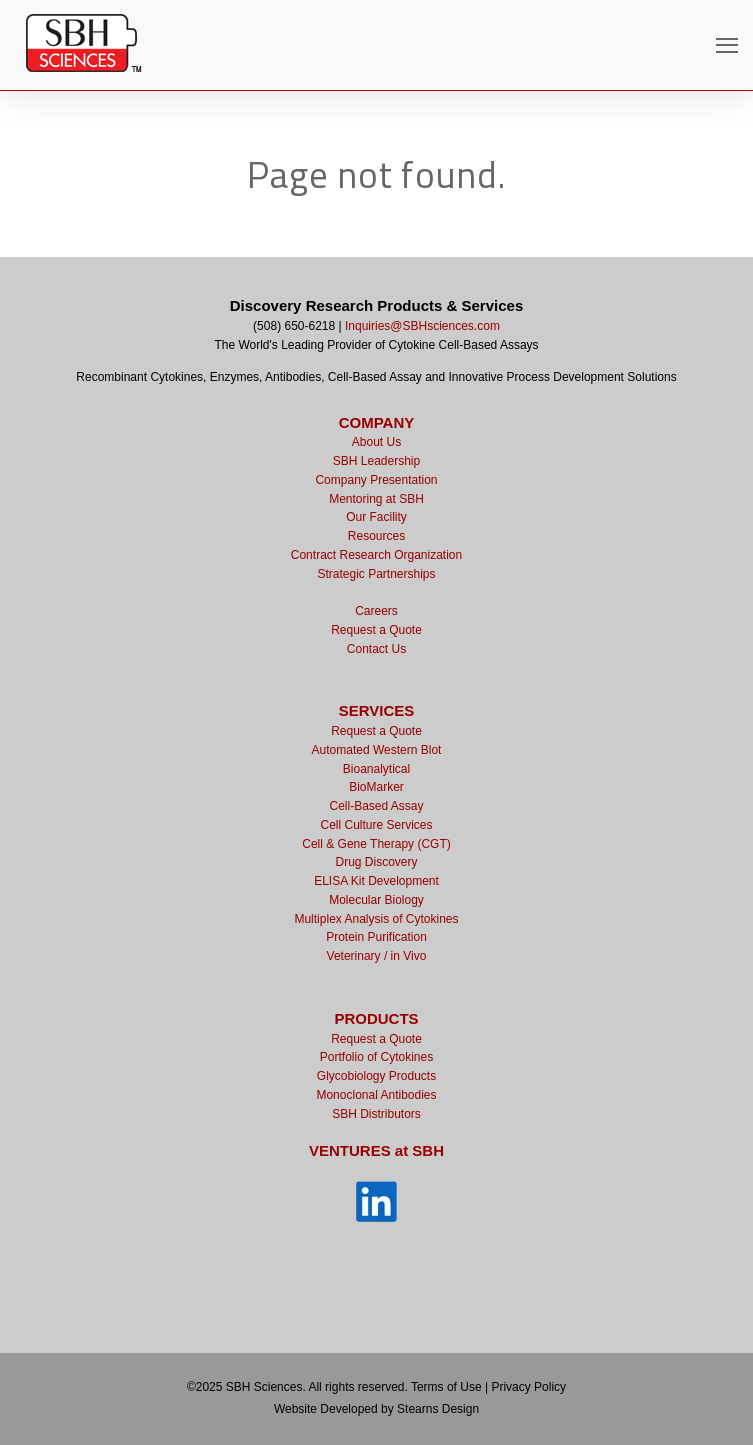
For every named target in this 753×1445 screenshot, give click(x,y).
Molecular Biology (376, 900)
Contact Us (376, 649)
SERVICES (377, 710)
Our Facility (376, 517)
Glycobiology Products (376, 1076)
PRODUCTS (376, 1018)
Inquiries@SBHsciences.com (422, 326)
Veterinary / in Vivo (377, 956)
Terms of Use (446, 1387)
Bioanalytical (376, 769)
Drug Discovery (376, 862)
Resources (376, 536)
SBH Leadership (376, 461)
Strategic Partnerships (376, 574)
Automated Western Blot (377, 750)
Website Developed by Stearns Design (376, 1409)
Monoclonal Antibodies (376, 1095)
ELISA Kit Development (376, 881)
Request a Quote (376, 630)
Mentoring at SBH (376, 499)
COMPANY (377, 422)
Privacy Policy (528, 1387)
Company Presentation (376, 480)
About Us (376, 442)
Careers (376, 611)
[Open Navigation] (727, 45)
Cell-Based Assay (376, 806)
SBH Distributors (376, 1114)
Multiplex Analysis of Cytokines (376, 919)
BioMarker (376, 787)
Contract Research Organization (376, 555)
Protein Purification (376, 937)
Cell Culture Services (376, 825)
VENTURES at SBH (376, 1150)
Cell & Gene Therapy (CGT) (376, 844)
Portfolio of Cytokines (376, 1057)
